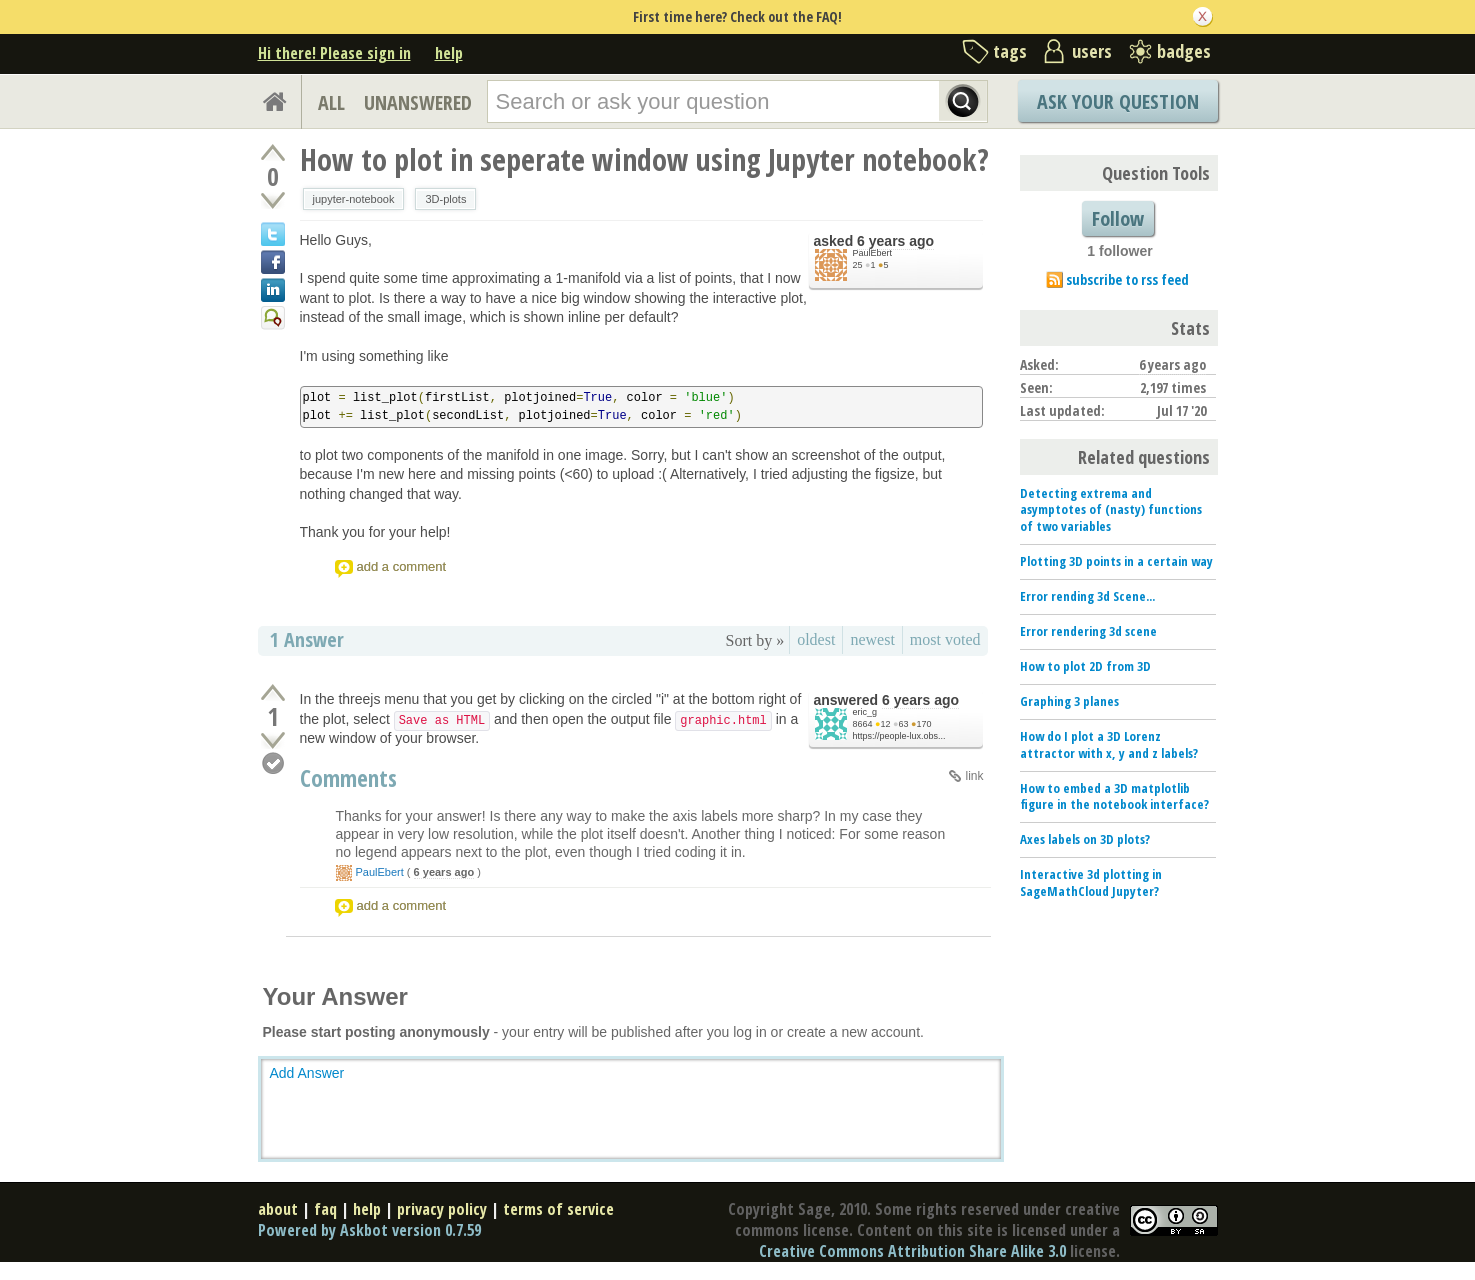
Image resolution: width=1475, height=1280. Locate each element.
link (974, 776)
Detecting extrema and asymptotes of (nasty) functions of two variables (1111, 510)
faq (325, 1209)
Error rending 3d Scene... (1087, 596)
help (449, 53)
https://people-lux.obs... (899, 736)
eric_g (865, 712)
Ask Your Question (1118, 101)
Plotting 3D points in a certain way (1116, 561)
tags (1010, 51)
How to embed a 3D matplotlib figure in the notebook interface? (1114, 796)
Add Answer (307, 1073)
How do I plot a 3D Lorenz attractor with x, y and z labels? (1109, 744)
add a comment (402, 566)
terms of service (558, 1209)
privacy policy (442, 1209)
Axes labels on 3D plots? (1085, 839)
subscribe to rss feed (1127, 279)
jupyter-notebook (354, 199)
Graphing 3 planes (1069, 701)
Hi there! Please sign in (334, 53)
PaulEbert (873, 253)
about (278, 1209)
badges (1184, 51)
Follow (1118, 218)
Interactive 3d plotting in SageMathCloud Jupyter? (1091, 882)
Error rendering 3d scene (1088, 631)
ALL (331, 102)
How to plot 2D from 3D (1085, 666)
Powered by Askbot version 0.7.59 (369, 1230)
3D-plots (445, 199)
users (1092, 51)
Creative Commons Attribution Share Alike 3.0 (912, 1251)
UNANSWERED (418, 102)
